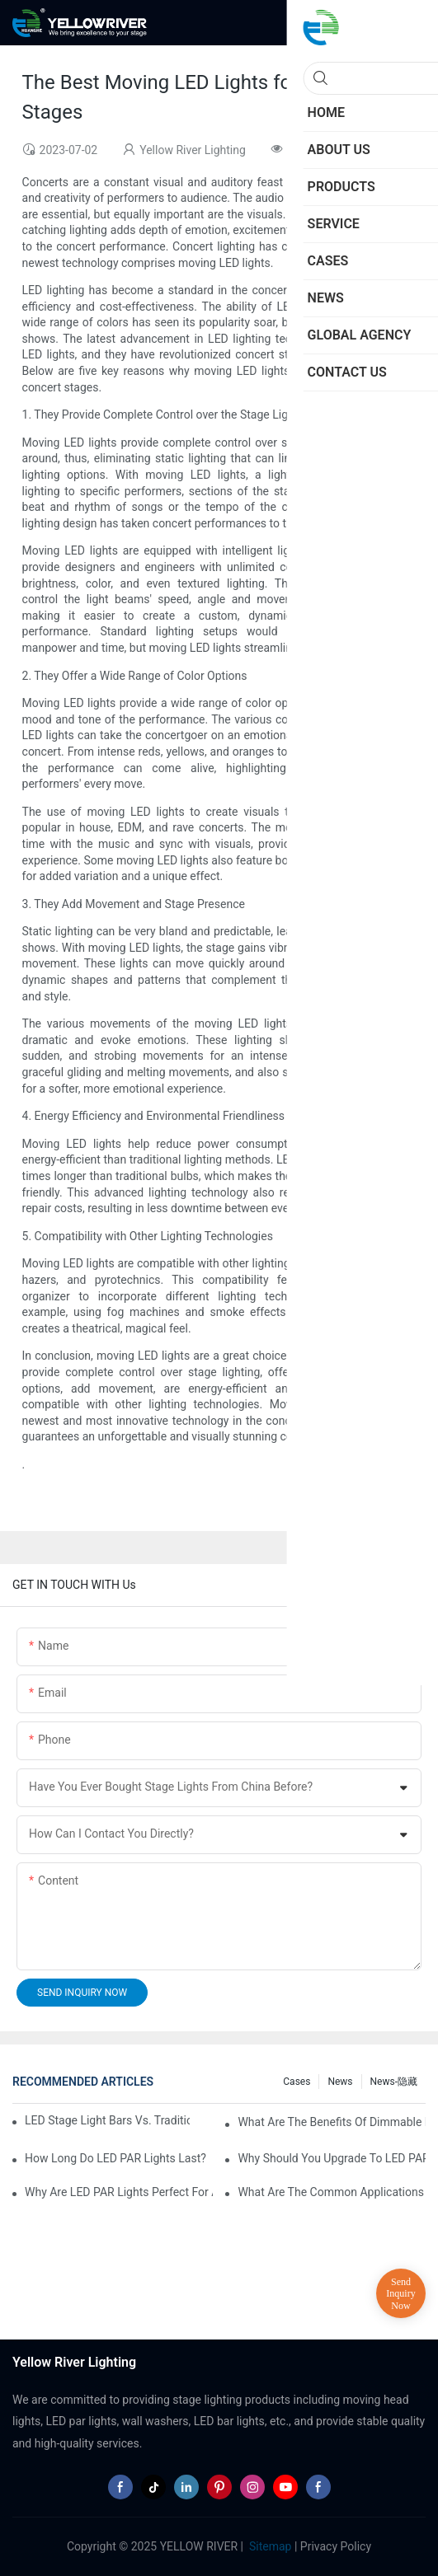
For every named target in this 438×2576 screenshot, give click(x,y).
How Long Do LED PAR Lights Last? (115, 2158)
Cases (296, 2081)
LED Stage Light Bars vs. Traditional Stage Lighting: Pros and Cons (107, 2120)
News (339, 2081)
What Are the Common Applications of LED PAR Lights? (332, 2192)
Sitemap (269, 2546)
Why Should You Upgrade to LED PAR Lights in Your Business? (332, 2158)
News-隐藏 (393, 2081)
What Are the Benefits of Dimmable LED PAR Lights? (332, 2122)
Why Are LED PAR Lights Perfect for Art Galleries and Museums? (119, 2192)
